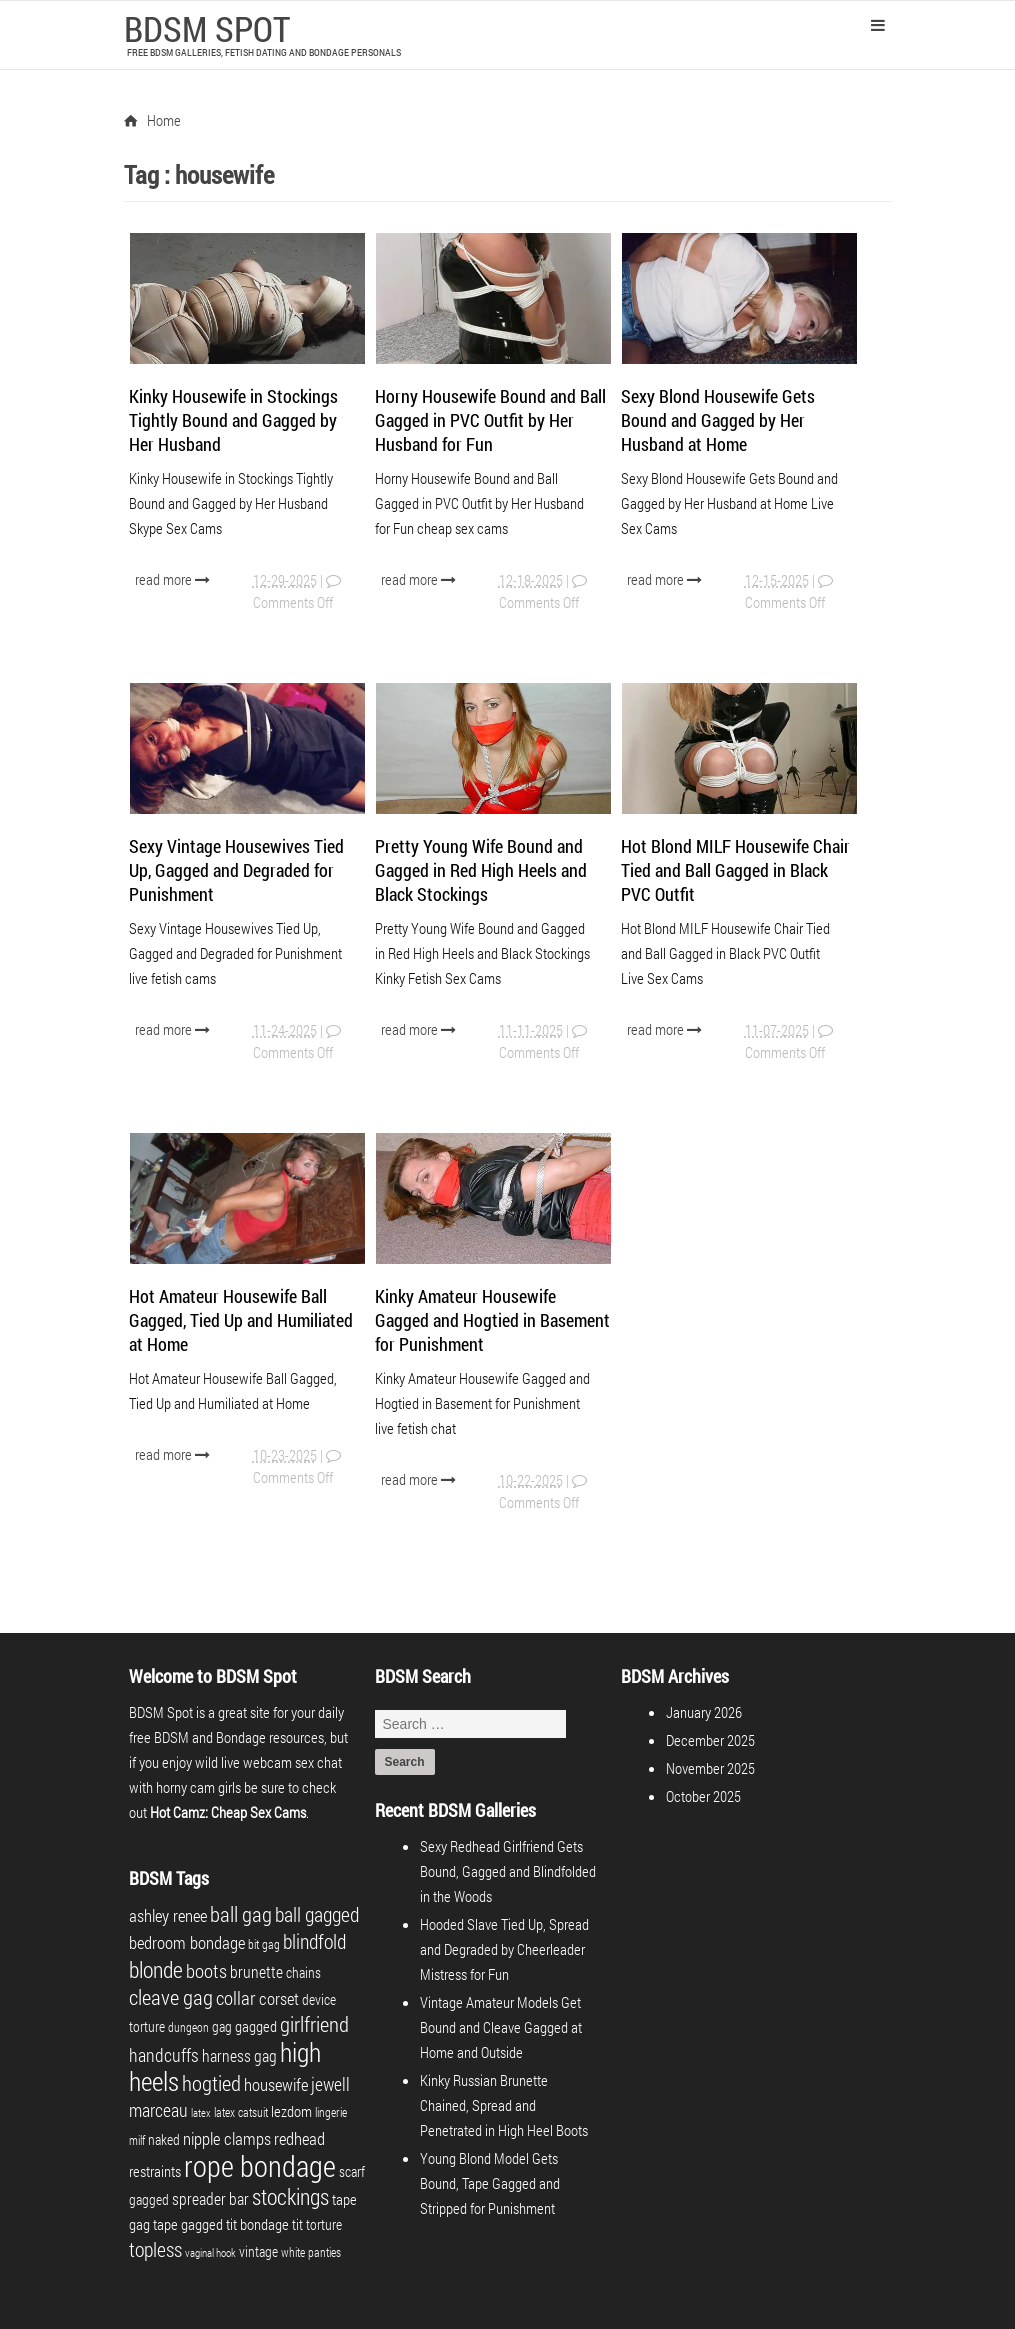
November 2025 (710, 1768)
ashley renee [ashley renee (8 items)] (168, 1915)
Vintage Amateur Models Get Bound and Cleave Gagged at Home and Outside (501, 2027)
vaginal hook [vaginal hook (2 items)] (210, 2253)
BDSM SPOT (207, 28)
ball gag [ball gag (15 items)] (241, 1914)
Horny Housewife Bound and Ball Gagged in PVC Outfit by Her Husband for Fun (490, 420)
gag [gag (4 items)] (222, 2026)
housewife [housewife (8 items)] (276, 2084)
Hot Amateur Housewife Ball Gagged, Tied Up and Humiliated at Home (241, 1320)
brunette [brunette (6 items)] (256, 1971)
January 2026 (704, 1712)
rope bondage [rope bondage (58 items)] (260, 2165)
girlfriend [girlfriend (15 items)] (314, 2024)
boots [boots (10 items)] (206, 1970)
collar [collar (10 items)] (236, 1997)
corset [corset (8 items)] (279, 1998)
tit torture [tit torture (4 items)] (317, 2224)
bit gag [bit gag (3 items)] (264, 1944)
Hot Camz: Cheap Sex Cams (228, 1812)
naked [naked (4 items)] (164, 2139)
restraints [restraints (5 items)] (155, 2171)
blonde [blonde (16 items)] (156, 1969)
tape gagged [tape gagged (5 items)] (188, 2224)
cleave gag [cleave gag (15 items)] (171, 1997)
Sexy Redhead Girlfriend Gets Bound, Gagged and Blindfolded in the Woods (508, 1871)
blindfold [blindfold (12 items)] (314, 1941)
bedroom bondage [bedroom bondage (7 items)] (187, 1942)
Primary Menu (878, 25)
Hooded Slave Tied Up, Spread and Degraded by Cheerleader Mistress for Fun (504, 1949)
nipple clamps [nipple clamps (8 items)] (227, 2138)
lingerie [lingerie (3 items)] (331, 2112)
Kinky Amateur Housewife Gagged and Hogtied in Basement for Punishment (492, 1320)
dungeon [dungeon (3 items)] (188, 2027)
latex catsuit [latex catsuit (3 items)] (241, 2112)
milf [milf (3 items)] (137, 2140)
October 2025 (703, 1796)
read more (174, 579)
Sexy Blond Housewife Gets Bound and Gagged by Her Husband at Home (718, 420)
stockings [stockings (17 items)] (290, 2196)
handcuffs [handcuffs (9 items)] (164, 2055)
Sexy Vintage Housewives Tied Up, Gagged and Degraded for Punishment (236, 870)
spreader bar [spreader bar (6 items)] (210, 2198)
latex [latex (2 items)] (201, 2113)
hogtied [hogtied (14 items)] (211, 2083)
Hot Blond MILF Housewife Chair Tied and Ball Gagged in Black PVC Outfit (735, 870)
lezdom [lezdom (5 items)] (291, 2111)
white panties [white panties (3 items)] (311, 2252)
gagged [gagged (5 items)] (256, 2026)
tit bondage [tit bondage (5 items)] (257, 2224)
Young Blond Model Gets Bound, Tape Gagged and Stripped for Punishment (490, 2183)
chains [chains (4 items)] (303, 1972)
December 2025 (710, 1740)
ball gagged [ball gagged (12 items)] (317, 1914)
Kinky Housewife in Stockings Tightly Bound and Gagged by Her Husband (233, 420)
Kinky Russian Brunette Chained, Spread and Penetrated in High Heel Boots (504, 2105)
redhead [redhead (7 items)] (299, 2138)
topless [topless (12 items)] (155, 2249)
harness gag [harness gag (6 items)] (239, 2055)
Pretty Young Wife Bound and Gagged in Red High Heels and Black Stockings (481, 870)
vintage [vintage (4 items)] (258, 2251)
